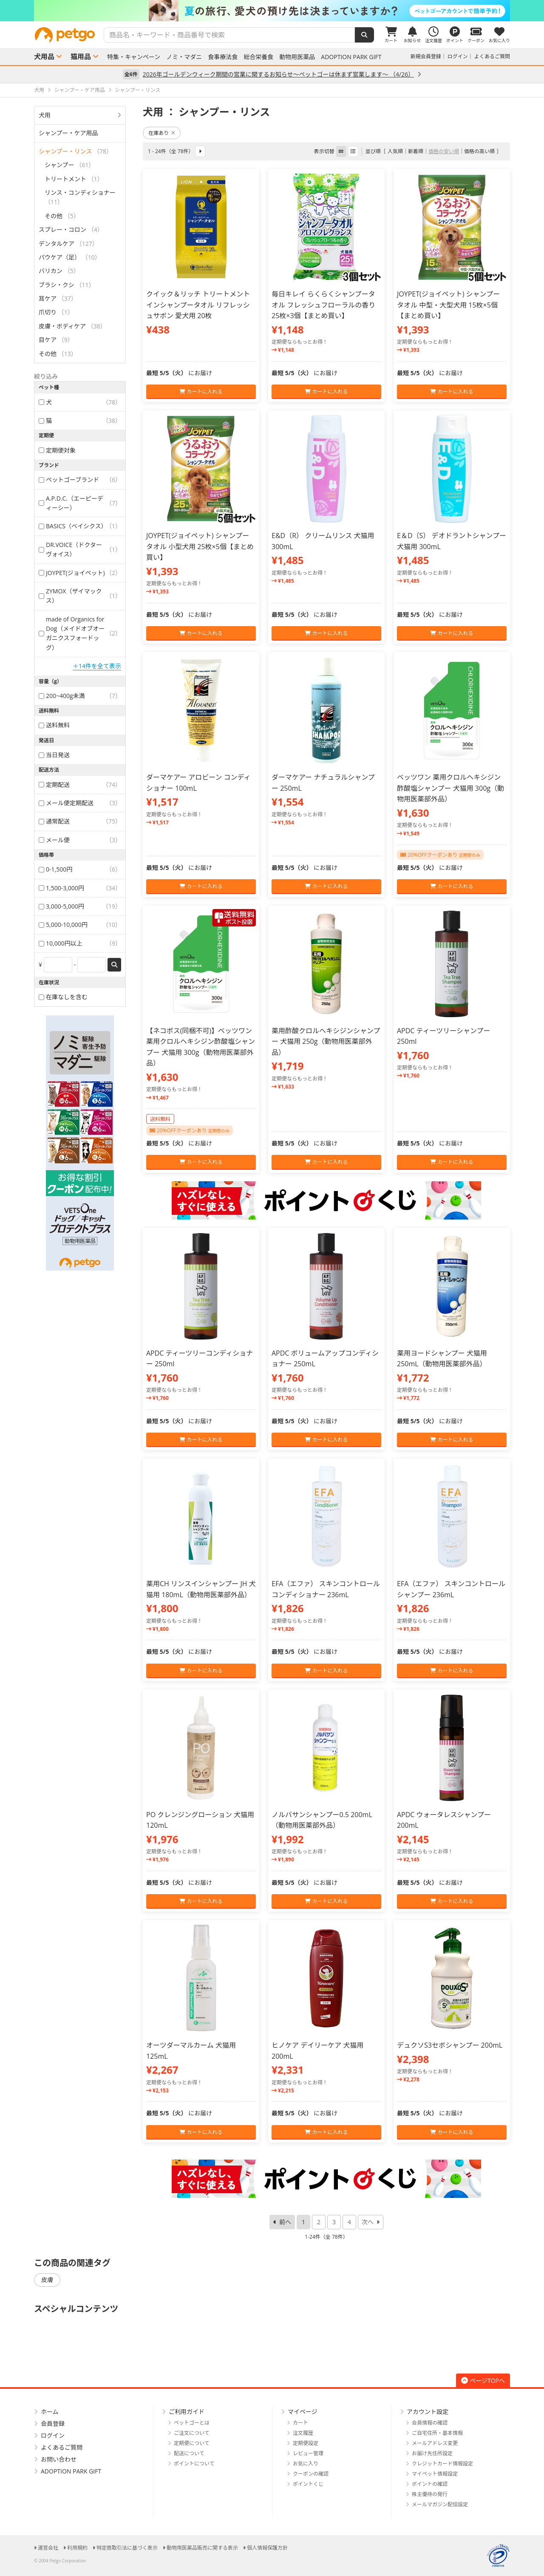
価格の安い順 (443, 151)
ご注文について (192, 2432)
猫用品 (81, 56)
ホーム (50, 2412)
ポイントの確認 (430, 2484)
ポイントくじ (308, 2484)
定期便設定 (305, 2443)
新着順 (415, 151)
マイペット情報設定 (435, 2473)
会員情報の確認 (430, 2422)
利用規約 (77, 2547)
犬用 (45, 115)
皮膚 (47, 2280)
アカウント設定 (427, 2412)
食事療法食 (223, 57)
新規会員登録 (426, 56)
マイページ (302, 2412)
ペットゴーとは (192, 2422)
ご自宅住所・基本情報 (437, 2432)
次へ (368, 2222)
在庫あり (161, 133)
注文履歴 (303, 2432)
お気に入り (305, 2463)
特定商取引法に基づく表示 (127, 2547)
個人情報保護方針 (267, 2547)
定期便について (192, 2443)
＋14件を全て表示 (97, 666)
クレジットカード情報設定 (442, 2463)
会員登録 (53, 2423)
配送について (189, 2453)
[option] (272, 10)
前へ (285, 2222)
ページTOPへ (483, 2381)
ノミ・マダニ (184, 57)
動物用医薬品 (297, 57)
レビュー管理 (308, 2453)
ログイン (458, 56)
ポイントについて (194, 2463)
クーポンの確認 (311, 2473)
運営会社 (48, 2547)
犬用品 (44, 56)
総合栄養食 (258, 57)
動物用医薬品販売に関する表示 (202, 2547)
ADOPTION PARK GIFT (351, 57)
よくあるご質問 (492, 56)
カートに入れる (200, 391)
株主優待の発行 (430, 2494)
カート (300, 2422)
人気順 (395, 151)
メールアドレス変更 (435, 2443)
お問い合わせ (58, 2459)
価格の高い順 (479, 151)
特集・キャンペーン (133, 57)
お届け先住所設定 (432, 2453)
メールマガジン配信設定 (440, 2504)
